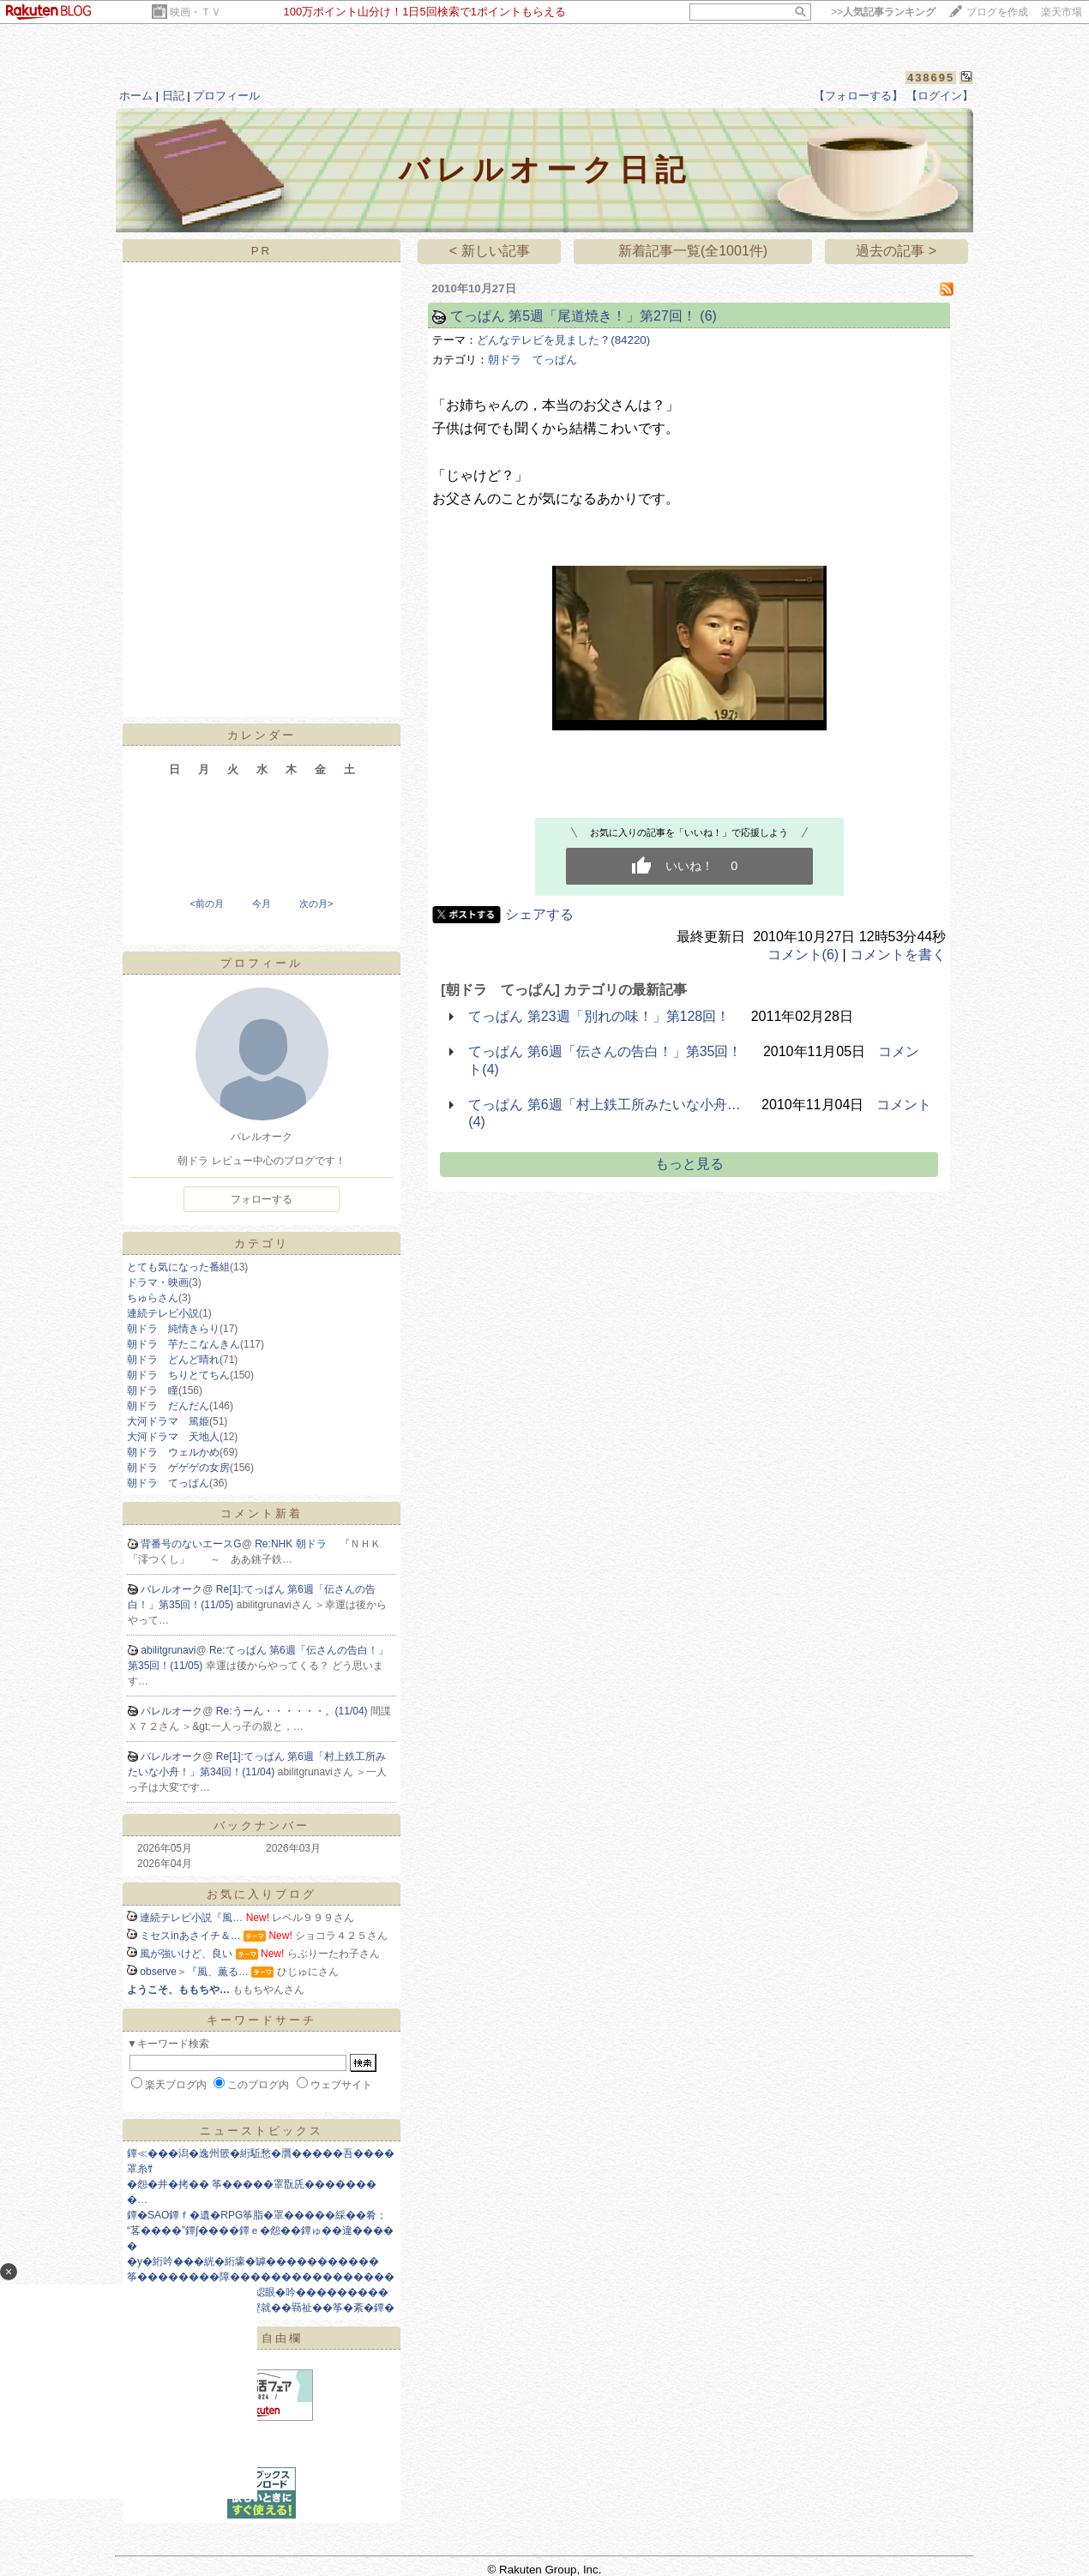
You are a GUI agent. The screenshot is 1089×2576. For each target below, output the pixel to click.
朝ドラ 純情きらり (173, 1329)
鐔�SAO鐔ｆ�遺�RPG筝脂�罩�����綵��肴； (257, 2215)
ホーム (136, 95)
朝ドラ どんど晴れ (173, 1360)
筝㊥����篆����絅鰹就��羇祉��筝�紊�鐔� (260, 2308)
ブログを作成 (997, 12)
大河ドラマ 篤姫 (168, 1421)
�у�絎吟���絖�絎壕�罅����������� (253, 2261)
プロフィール (226, 95)
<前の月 (206, 903)
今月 (261, 903)
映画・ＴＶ (195, 12)
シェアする (539, 914)
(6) (708, 316)
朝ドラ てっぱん (168, 1483)
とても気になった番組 (178, 1267)
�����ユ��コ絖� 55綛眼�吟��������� (257, 2292)
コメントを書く (898, 954)
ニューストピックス (261, 2130)
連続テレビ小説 (163, 1313)
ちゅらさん (152, 1298)
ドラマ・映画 (158, 1282)
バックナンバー (262, 1825)
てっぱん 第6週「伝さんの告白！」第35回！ (605, 1051)
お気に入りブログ (261, 1894)
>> (883, 12)
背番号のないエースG (191, 1544)
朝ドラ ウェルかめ (173, 1452)
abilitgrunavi (168, 1650)
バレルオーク (171, 1589)
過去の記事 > (896, 250)
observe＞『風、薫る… (194, 1972)
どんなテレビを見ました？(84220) (563, 339)
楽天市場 (1061, 12)
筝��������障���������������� (260, 2277)
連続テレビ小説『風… (191, 1918)
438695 (930, 77)
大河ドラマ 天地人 (173, 1437)
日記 (173, 95)
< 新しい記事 (489, 250)
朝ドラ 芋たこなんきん (183, 1344)
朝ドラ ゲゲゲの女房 (178, 1468)
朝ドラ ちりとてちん (178, 1375)
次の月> (316, 903)
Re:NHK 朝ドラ (297, 1544)
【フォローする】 (858, 95)
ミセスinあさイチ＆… (190, 1936)
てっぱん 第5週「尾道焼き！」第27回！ (573, 316)
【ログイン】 (939, 95)
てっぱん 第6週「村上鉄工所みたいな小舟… (604, 1104)
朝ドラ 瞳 (152, 1390)
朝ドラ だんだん (168, 1406)
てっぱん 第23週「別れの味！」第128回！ (599, 1016)
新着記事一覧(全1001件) (692, 250)
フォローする (261, 1199)
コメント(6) (803, 954)
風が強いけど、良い (186, 1954)
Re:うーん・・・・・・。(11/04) (293, 1711)
